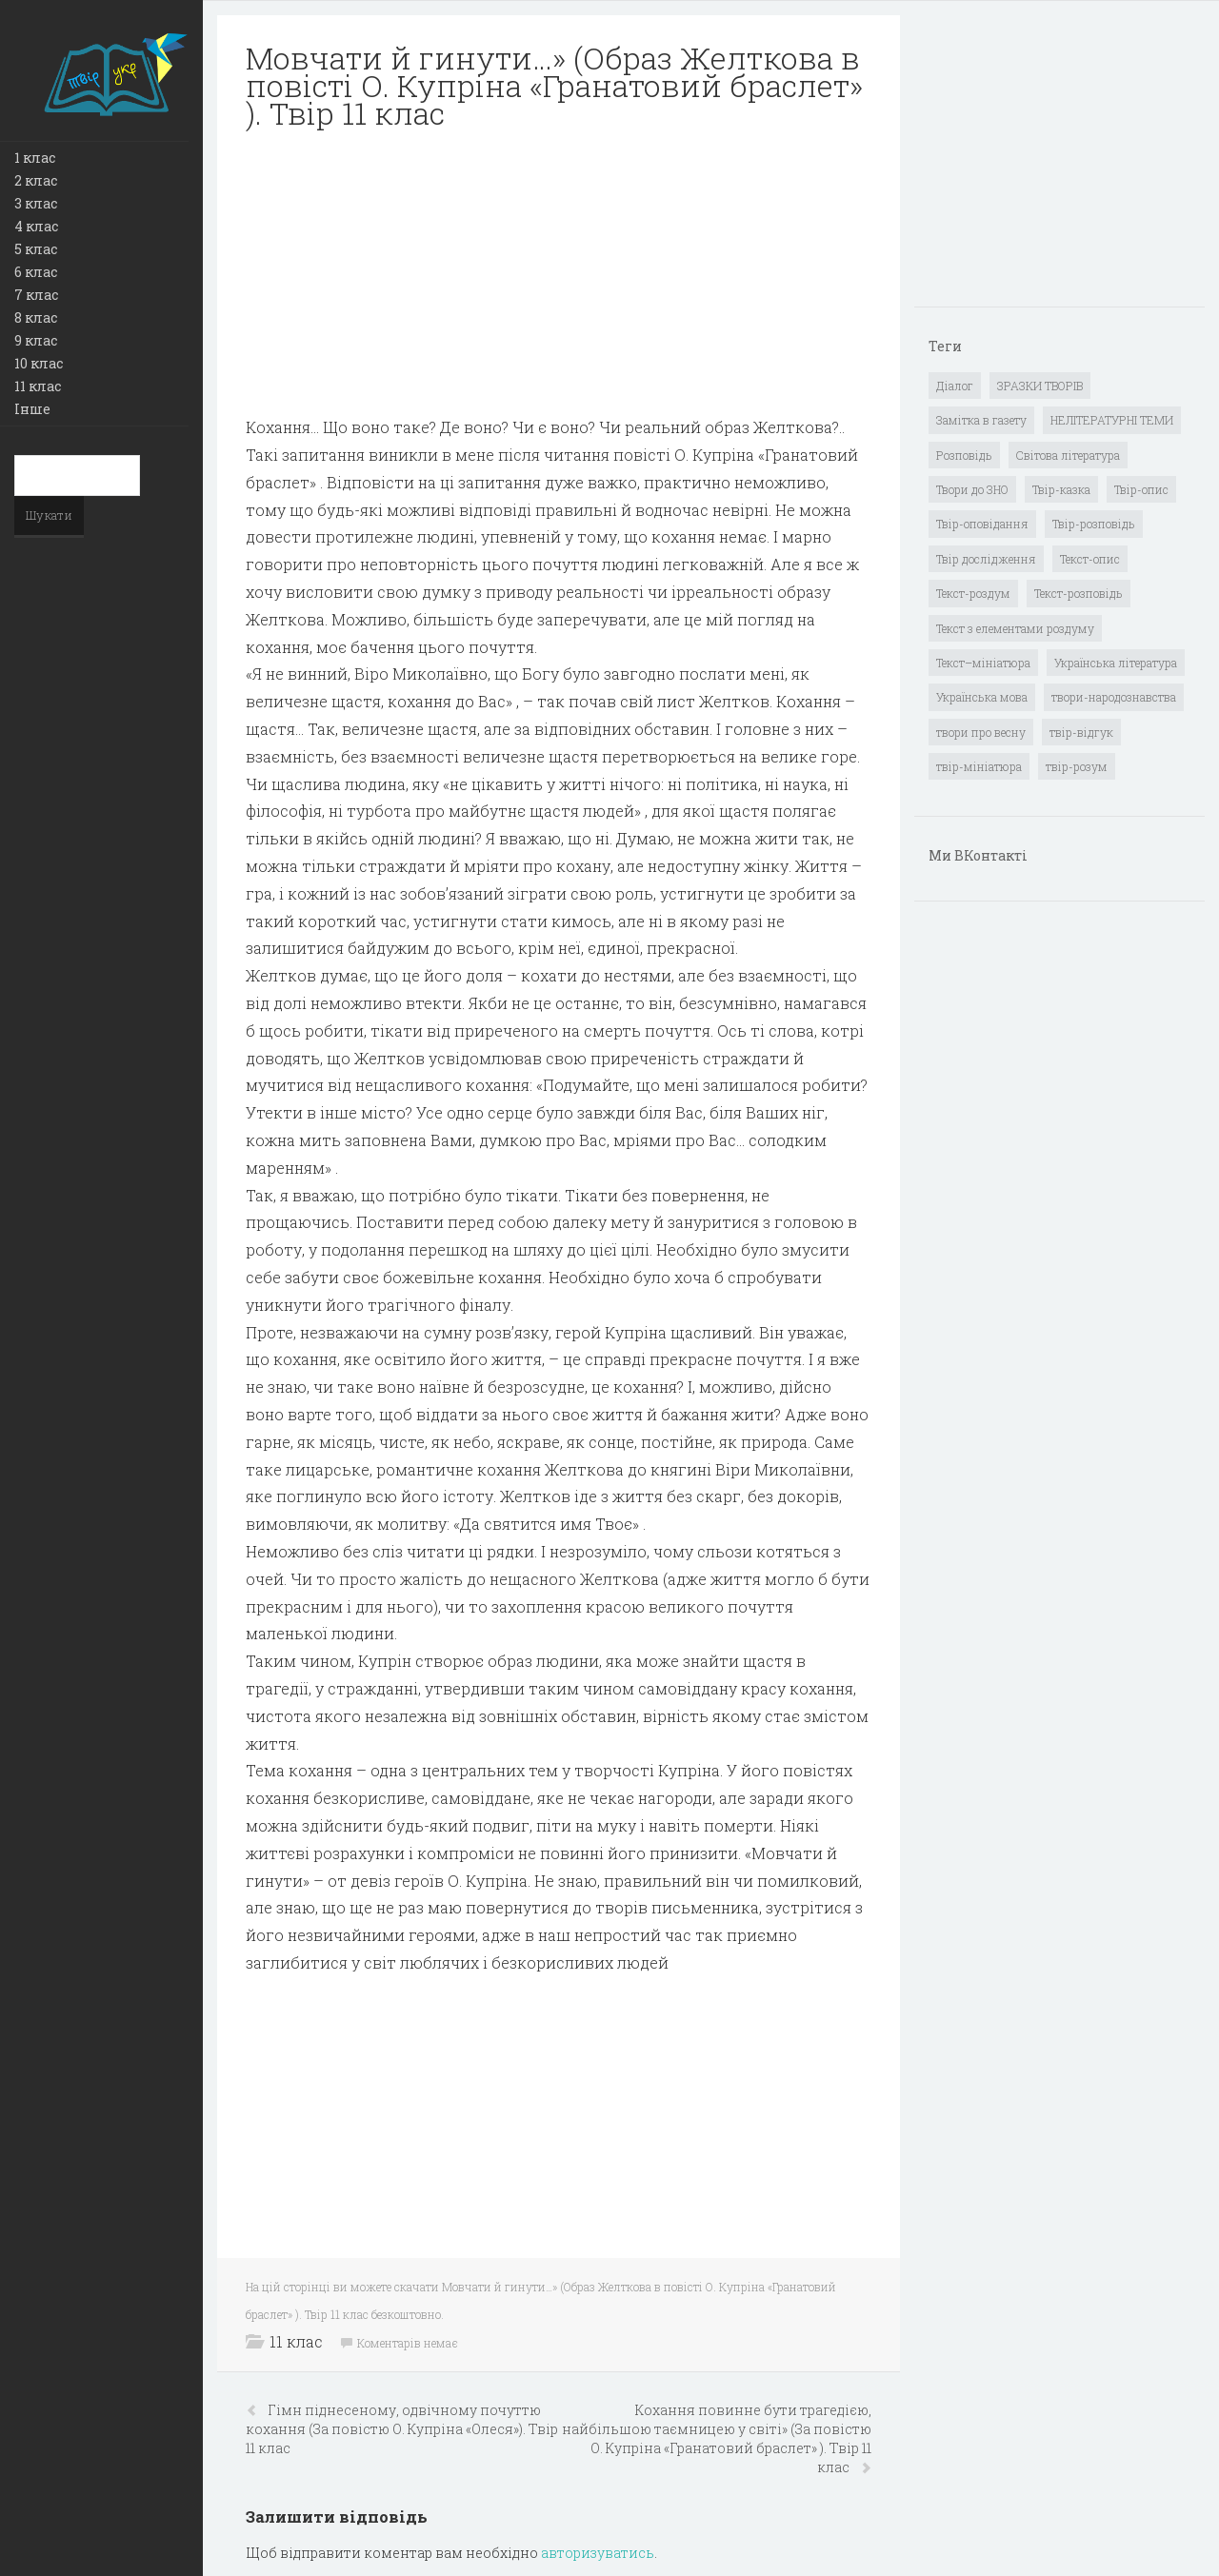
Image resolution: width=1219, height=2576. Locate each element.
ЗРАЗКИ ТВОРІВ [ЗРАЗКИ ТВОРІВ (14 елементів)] (1040, 385)
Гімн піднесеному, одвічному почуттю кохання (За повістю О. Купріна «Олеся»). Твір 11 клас (402, 2429)
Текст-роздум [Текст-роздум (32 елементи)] (973, 593)
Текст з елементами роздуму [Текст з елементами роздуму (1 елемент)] (1015, 628)
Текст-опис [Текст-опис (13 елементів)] (1090, 558)
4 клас (36, 226)
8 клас (35, 317)
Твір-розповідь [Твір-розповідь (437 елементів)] (1093, 523)
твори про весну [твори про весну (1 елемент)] (981, 732)
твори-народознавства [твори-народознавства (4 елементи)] (1113, 696)
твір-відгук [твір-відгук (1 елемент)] (1081, 732)
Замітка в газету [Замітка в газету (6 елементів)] (981, 419)
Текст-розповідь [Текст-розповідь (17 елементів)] (1078, 593)
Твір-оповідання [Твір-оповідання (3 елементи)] (982, 523)
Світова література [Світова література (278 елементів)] (1068, 455)
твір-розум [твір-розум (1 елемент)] (1077, 766)
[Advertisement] (558, 281)
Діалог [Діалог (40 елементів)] (954, 385)
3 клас (35, 203)
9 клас (35, 340)
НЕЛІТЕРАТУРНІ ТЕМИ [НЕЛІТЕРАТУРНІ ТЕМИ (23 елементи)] (1111, 419)
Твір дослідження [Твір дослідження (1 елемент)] (986, 558)
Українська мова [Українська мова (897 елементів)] (982, 696)
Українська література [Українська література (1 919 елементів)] (1115, 662)
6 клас (35, 272)
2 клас (35, 180)
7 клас (36, 295)
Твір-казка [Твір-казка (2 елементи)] (1061, 489)
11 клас (37, 386)
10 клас (38, 363)
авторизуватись (597, 2553)
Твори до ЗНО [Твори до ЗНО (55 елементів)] (972, 489)
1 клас (34, 158)
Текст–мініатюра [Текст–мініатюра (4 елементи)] (983, 662)
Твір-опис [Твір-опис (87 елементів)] (1141, 489)
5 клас (35, 249)
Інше (32, 409)
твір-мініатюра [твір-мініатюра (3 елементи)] (979, 766)
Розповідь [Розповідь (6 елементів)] (964, 455)
